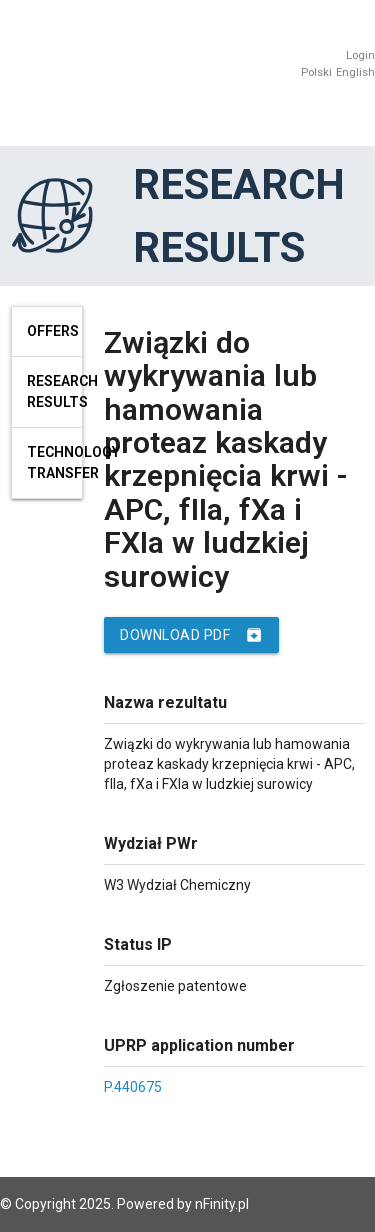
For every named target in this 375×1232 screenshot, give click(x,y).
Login (360, 55)
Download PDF (191, 635)
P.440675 (133, 1087)
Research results (55, 391)
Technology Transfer (55, 462)
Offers (53, 331)
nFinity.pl (222, 1204)
